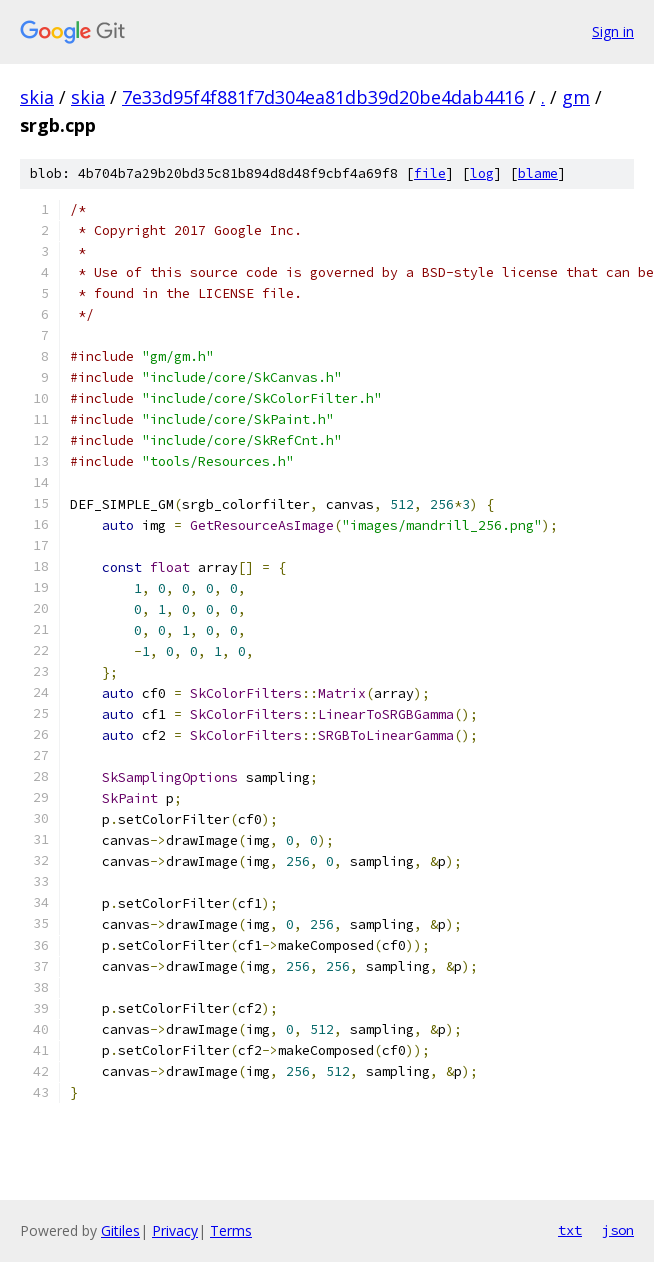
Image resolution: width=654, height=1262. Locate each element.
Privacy (175, 1230)
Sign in (613, 31)
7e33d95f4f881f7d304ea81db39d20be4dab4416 (323, 97)
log (482, 173)
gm (576, 97)
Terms (231, 1230)
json (618, 1230)
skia (37, 97)
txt (570, 1230)
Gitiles (120, 1230)
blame (538, 173)
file (430, 173)
